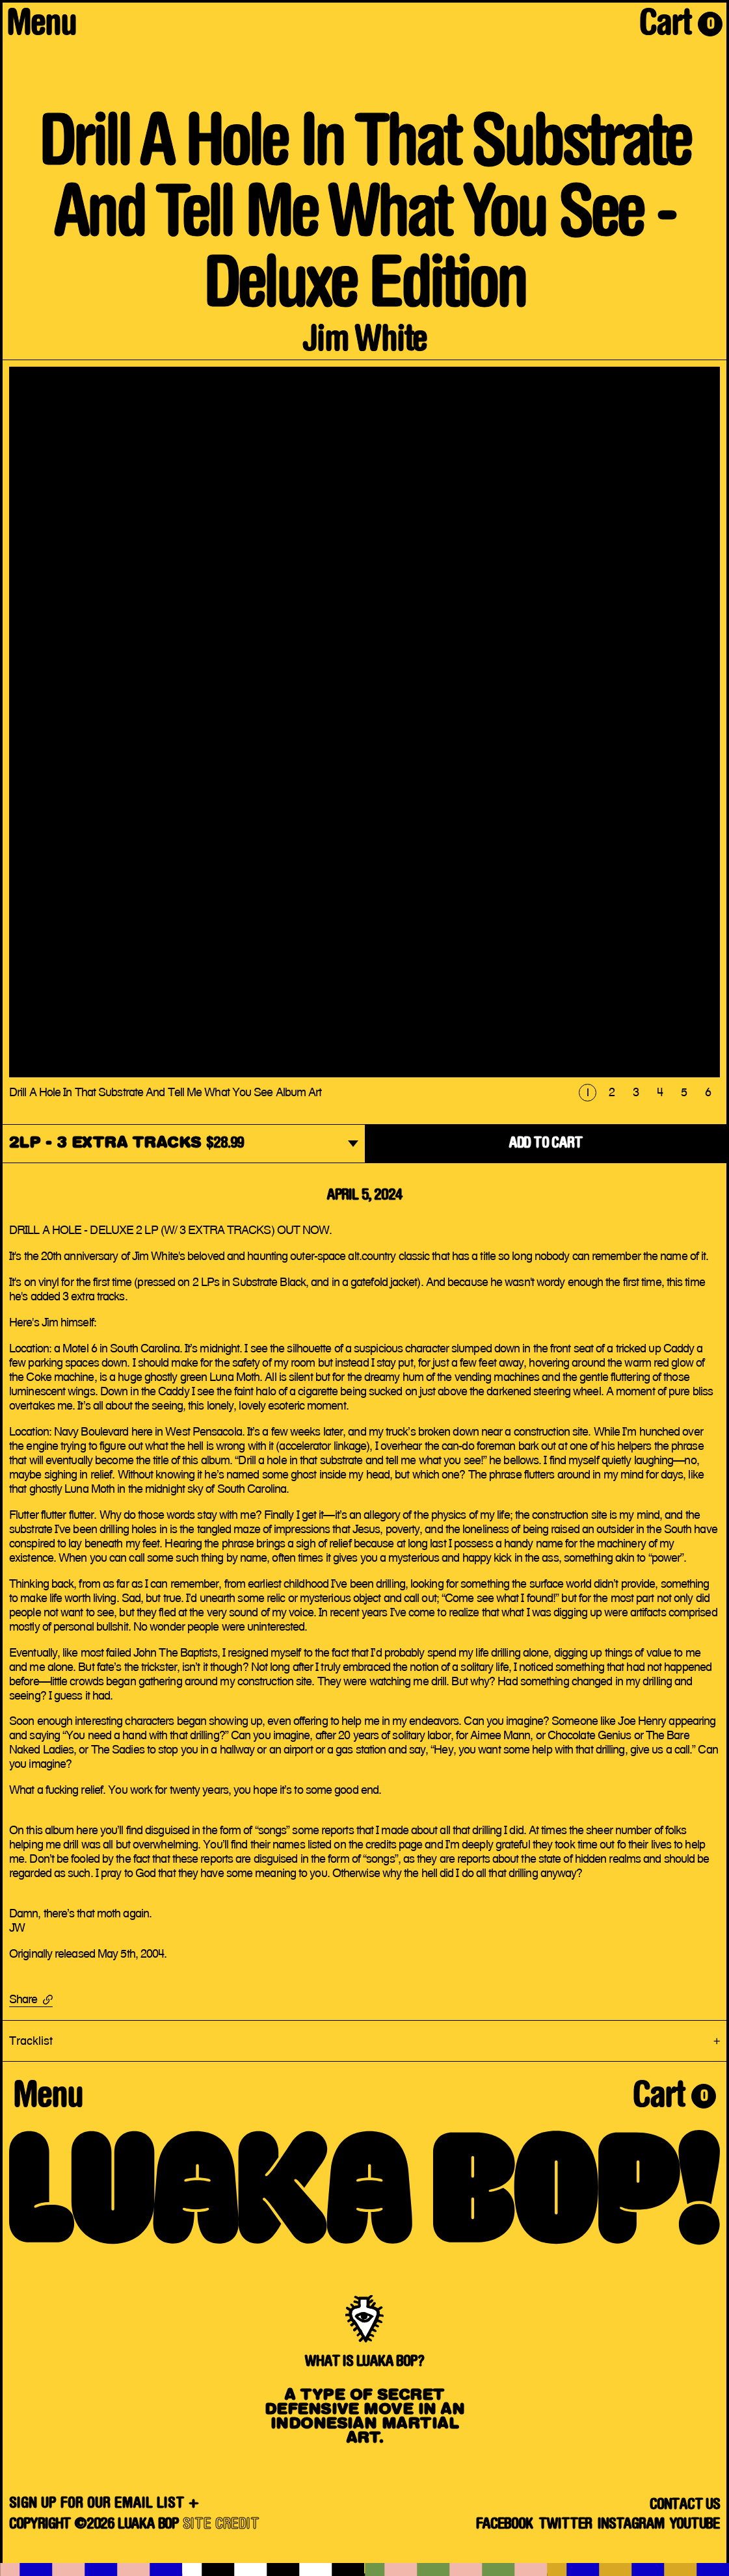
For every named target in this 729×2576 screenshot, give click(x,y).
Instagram (630, 2524)
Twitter (565, 2524)
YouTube (694, 2524)
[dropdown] (184, 1145)
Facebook (504, 2524)
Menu (41, 26)
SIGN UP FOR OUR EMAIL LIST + (104, 2504)
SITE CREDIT (221, 2524)
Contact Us (685, 2505)
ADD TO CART (546, 1143)
